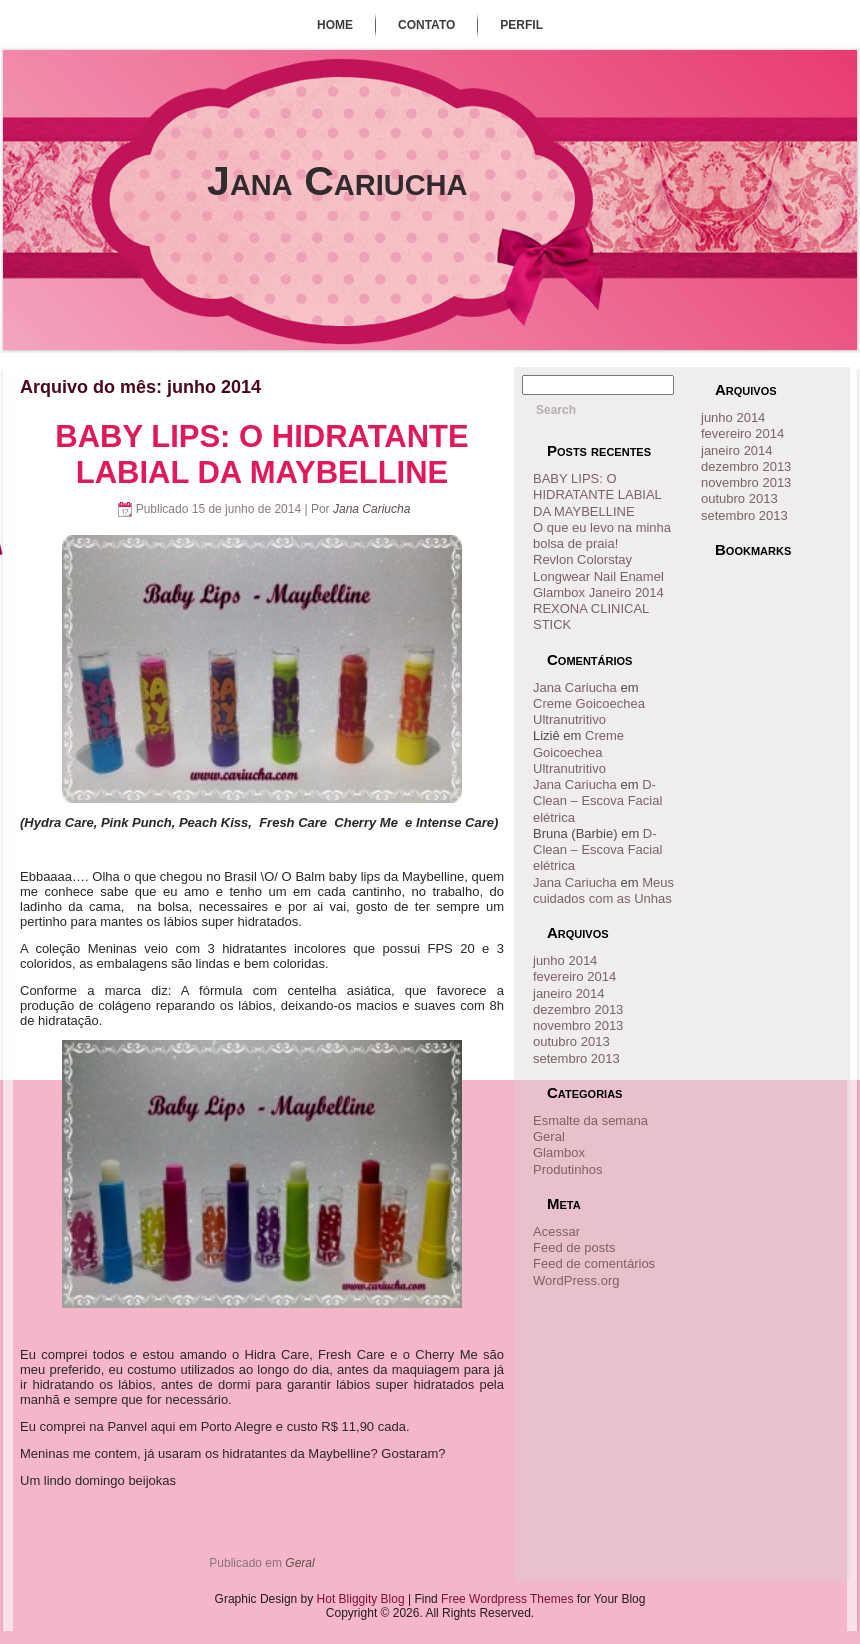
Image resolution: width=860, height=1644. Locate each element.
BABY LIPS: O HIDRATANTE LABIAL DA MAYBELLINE (261, 454)
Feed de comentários (594, 1263)
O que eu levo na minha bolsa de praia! (602, 535)
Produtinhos (567, 1169)
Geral (299, 1563)
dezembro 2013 (578, 1009)
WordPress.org (576, 1280)
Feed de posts (574, 1247)
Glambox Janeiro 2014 (598, 592)
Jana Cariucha (337, 181)
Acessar (556, 1231)
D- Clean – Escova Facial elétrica (597, 801)
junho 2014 (565, 960)
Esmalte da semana (590, 1120)
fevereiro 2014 (574, 976)
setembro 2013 (576, 1058)
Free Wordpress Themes (507, 1599)
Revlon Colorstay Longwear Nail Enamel (598, 567)
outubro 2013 (571, 1041)
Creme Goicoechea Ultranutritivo (589, 711)
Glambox (559, 1152)
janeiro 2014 (569, 993)
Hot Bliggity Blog (361, 1599)
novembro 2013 (578, 1025)
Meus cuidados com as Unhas (603, 890)
